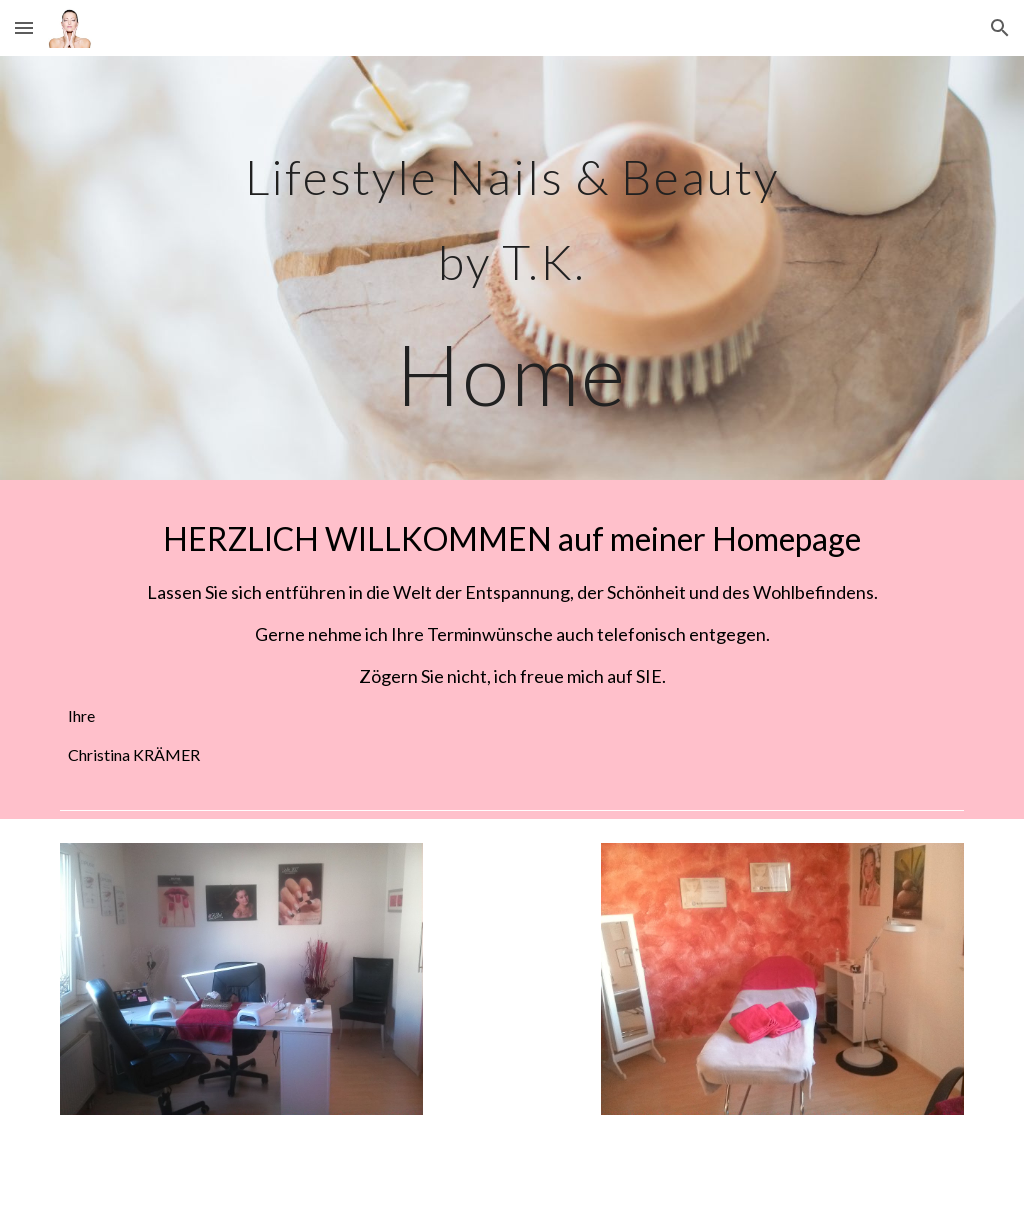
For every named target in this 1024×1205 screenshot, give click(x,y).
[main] (511, 268)
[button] (24, 27)
